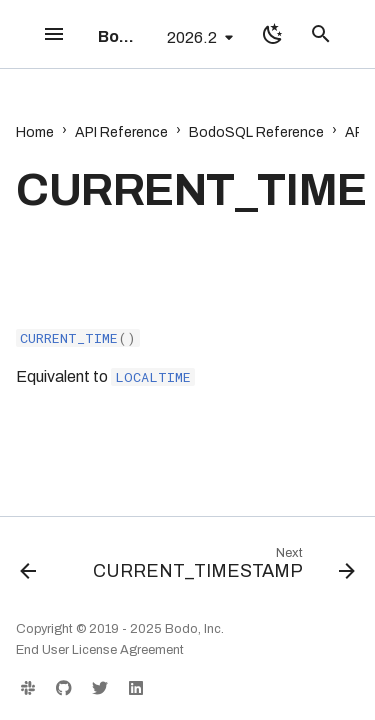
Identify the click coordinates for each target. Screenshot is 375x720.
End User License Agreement (100, 650)
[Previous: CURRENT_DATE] (28, 568)
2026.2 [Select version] (192, 37)
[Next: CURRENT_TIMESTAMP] (222, 568)
